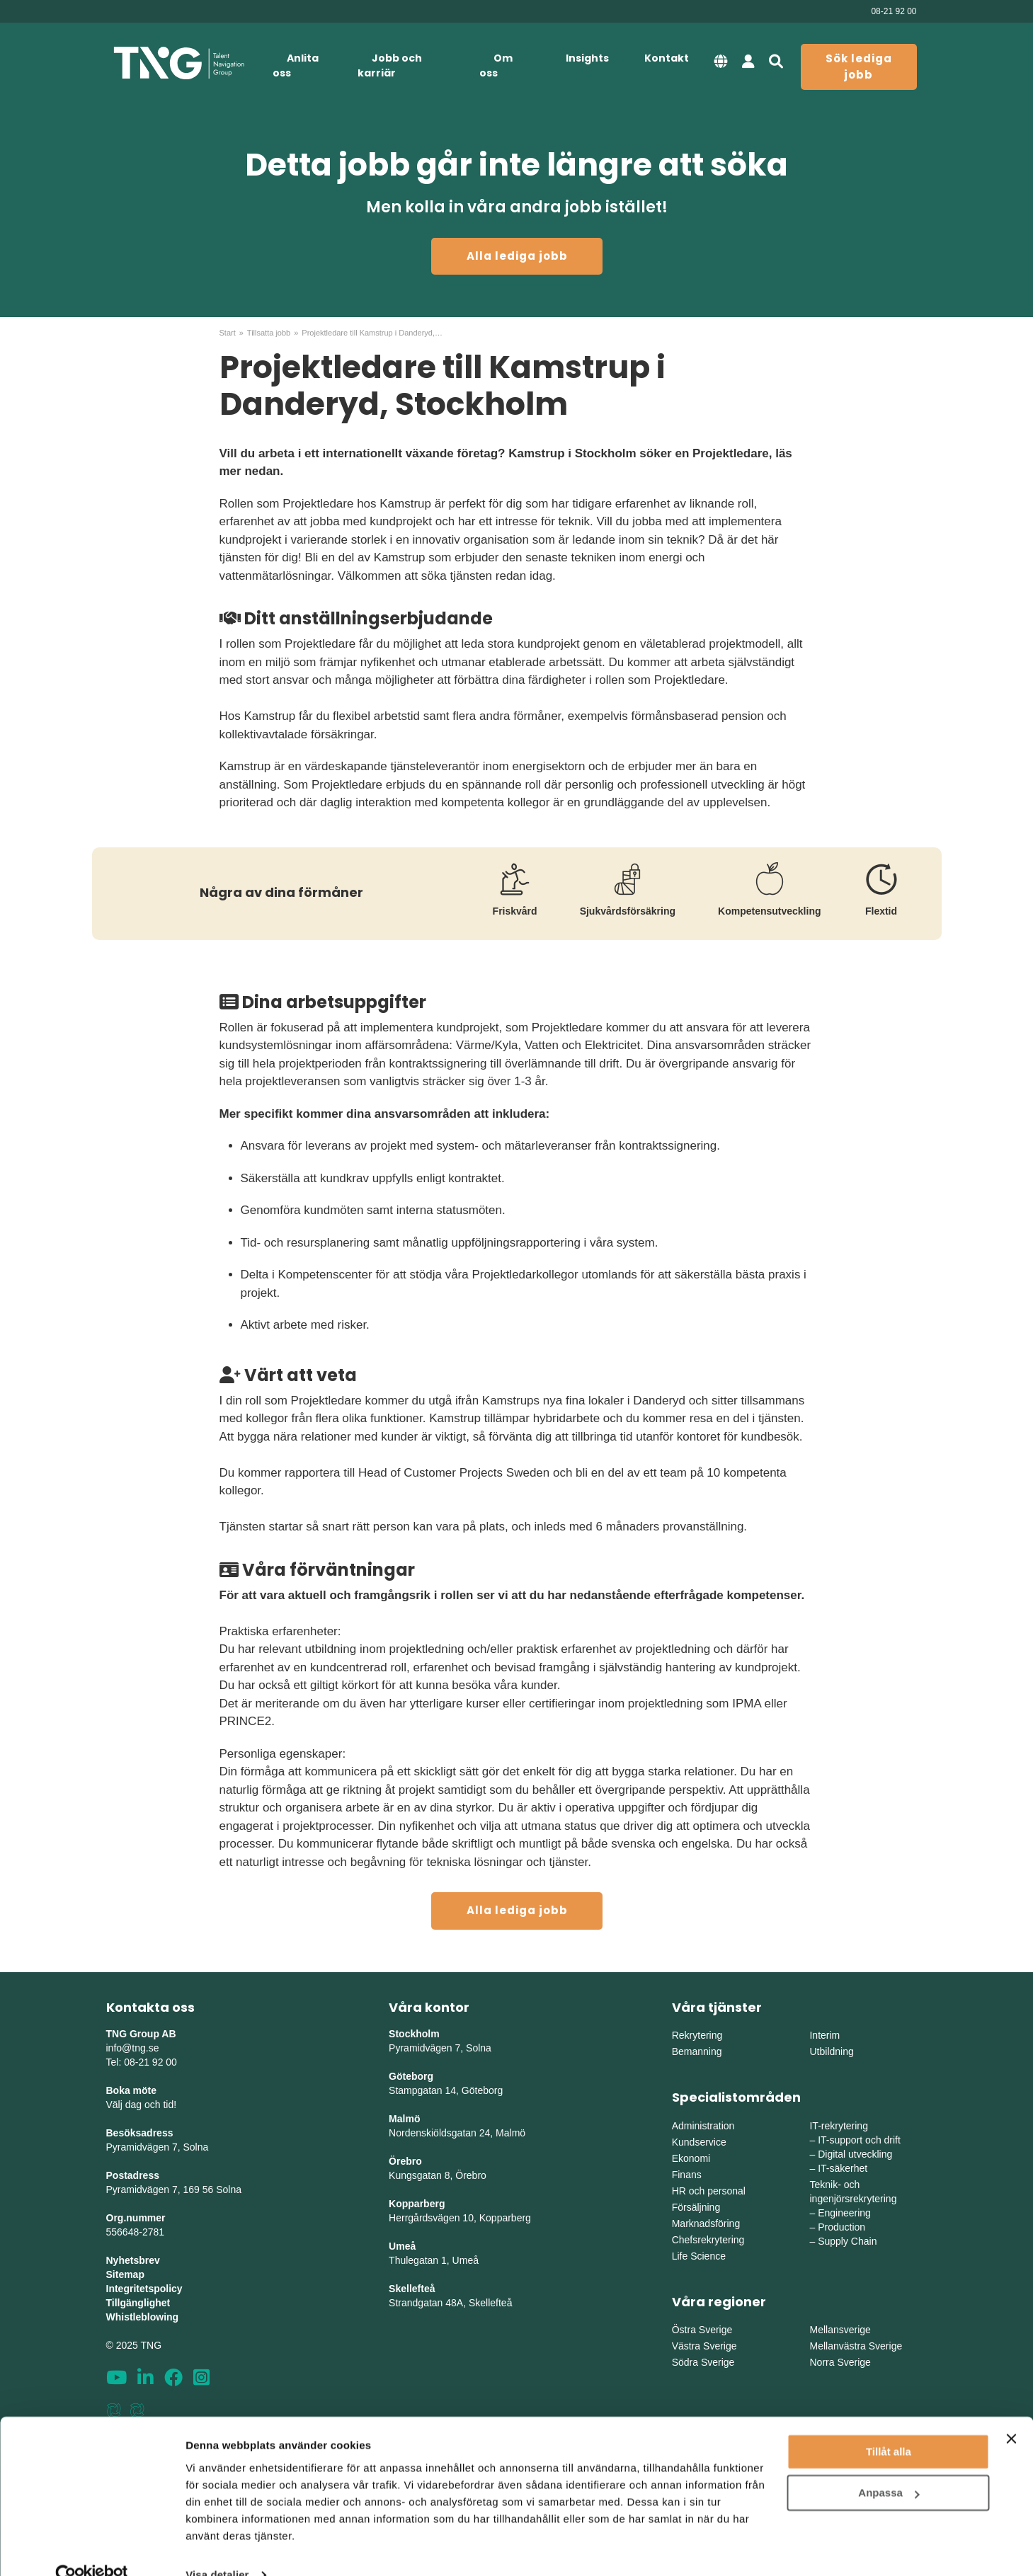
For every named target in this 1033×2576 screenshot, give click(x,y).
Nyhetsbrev (133, 2260)
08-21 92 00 (893, 11)
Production (841, 2227)
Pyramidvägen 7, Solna (157, 2147)
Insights (587, 58)
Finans (687, 2174)
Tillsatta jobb (268, 332)
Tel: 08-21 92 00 (141, 2062)
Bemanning (697, 2051)
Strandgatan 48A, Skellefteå (450, 2302)
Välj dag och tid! (141, 2104)
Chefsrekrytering (708, 2239)
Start (227, 332)
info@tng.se (132, 2048)
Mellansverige (839, 2329)
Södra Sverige (703, 2362)
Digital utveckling (855, 2154)
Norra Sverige (839, 2362)
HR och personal (709, 2191)
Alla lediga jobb (517, 255)
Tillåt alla (888, 2425)
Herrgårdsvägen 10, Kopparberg (460, 2217)
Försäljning (696, 2207)
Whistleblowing (142, 2317)
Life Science (699, 2256)
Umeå (402, 2246)
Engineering (844, 2213)
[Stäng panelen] (1011, 2412)
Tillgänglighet (138, 2302)
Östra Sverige (702, 2329)
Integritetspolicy (144, 2288)
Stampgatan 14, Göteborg (446, 2090)
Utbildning (831, 2051)
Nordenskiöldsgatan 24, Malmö (457, 2133)
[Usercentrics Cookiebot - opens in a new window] (92, 2548)
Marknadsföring (706, 2223)
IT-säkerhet (842, 2168)
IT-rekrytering (838, 2125)
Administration (703, 2125)
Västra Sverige (704, 2346)
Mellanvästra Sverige (855, 2346)
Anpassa (889, 2466)
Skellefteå (412, 2288)
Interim (824, 2035)
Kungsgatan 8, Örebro (437, 2175)
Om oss (496, 65)
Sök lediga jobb (859, 66)
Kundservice (699, 2142)
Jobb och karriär (390, 65)
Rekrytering (697, 2035)
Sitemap (125, 2274)
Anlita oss (296, 65)
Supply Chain (847, 2241)
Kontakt (666, 58)
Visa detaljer (217, 2548)
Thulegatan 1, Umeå (434, 2260)
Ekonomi (691, 2158)
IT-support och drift (859, 2140)
